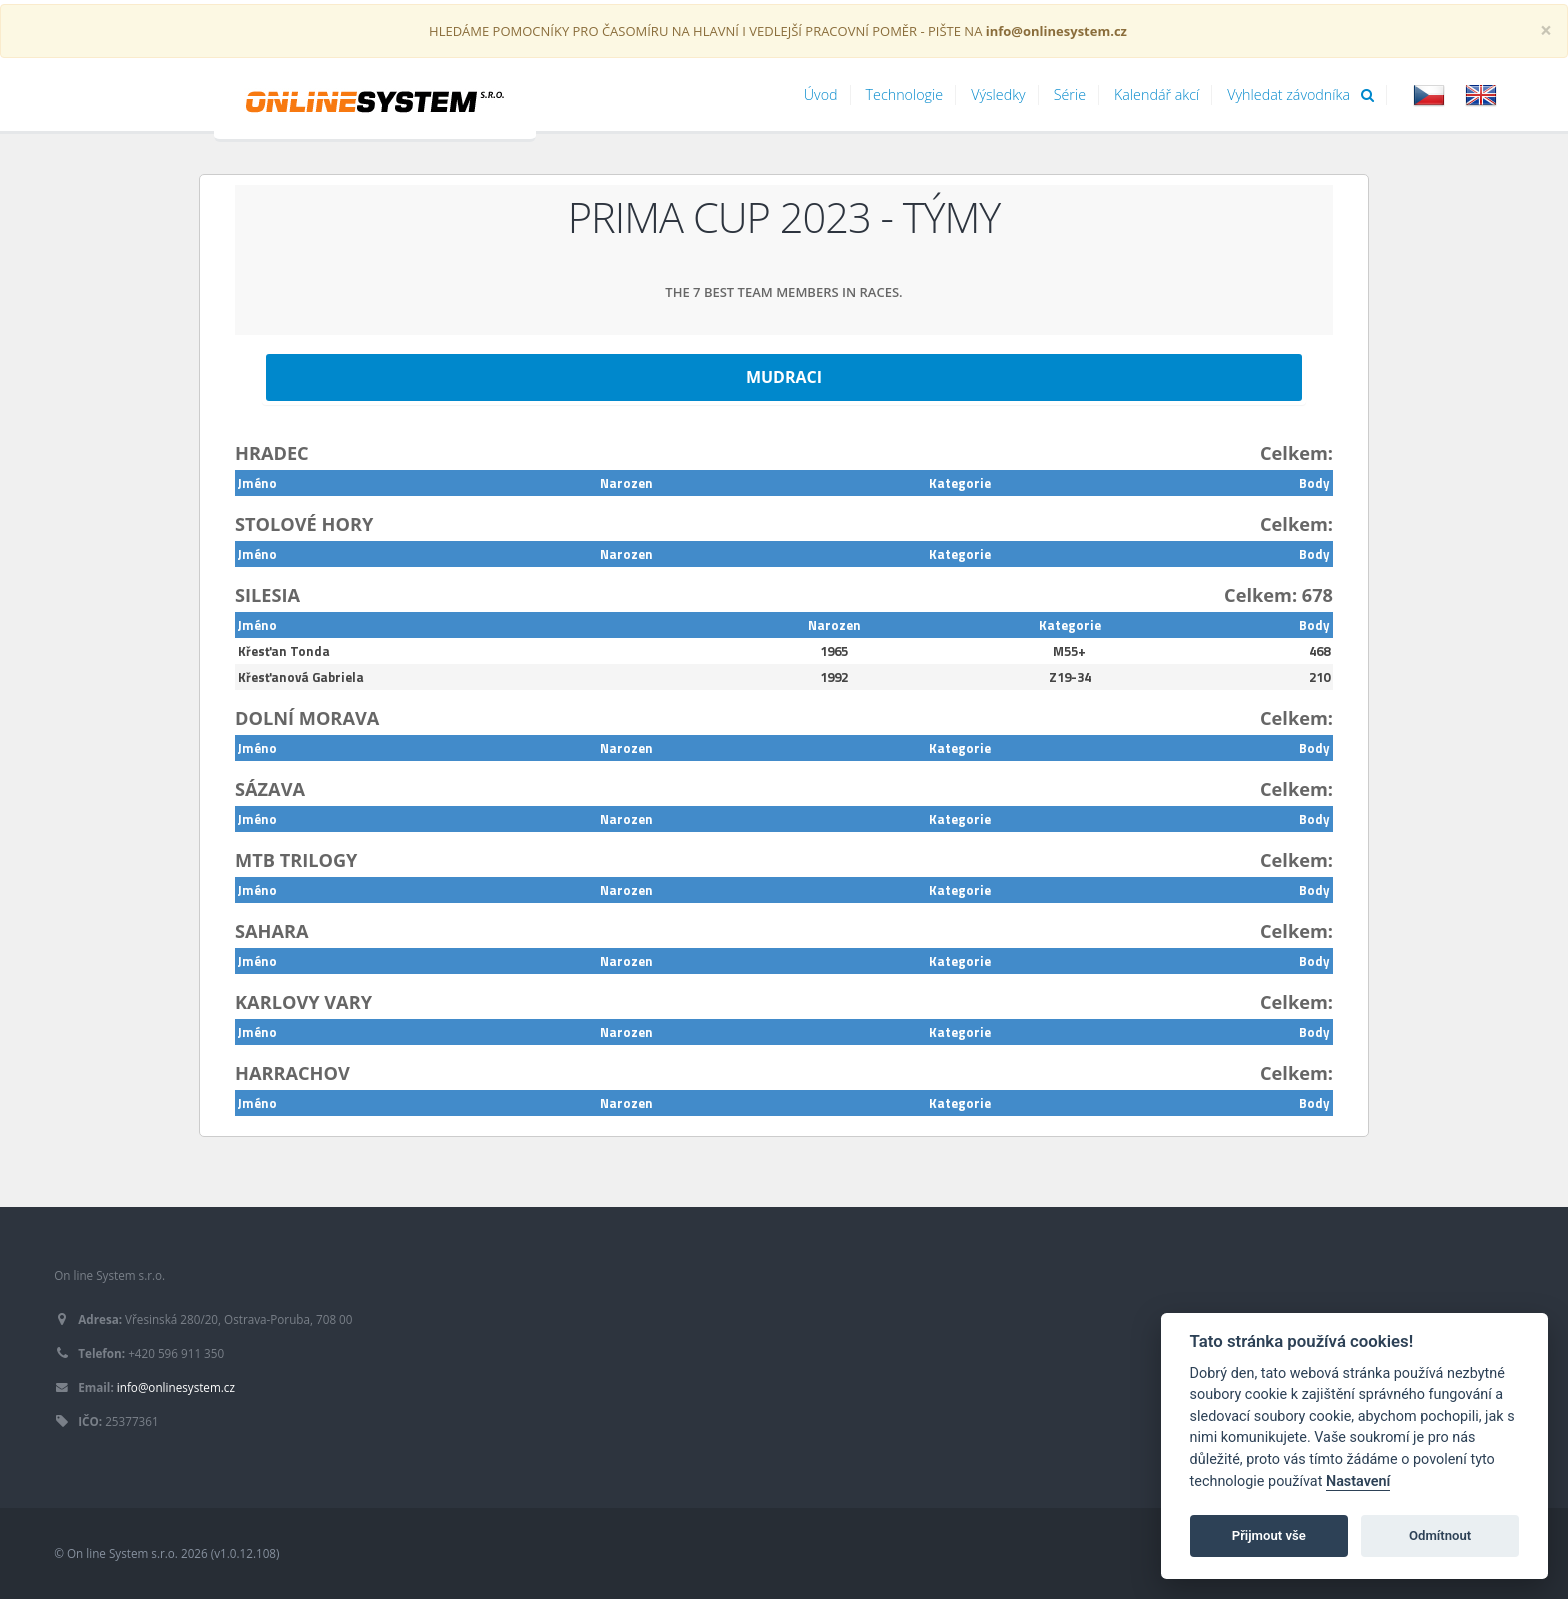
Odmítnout (1440, 1535)
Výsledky (998, 94)
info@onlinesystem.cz (176, 1387)
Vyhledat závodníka (1300, 94)
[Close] (1546, 30)
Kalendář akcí (1156, 94)
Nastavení (1358, 1481)
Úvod (821, 94)
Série (1070, 94)
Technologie (905, 94)
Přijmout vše (1269, 1535)
